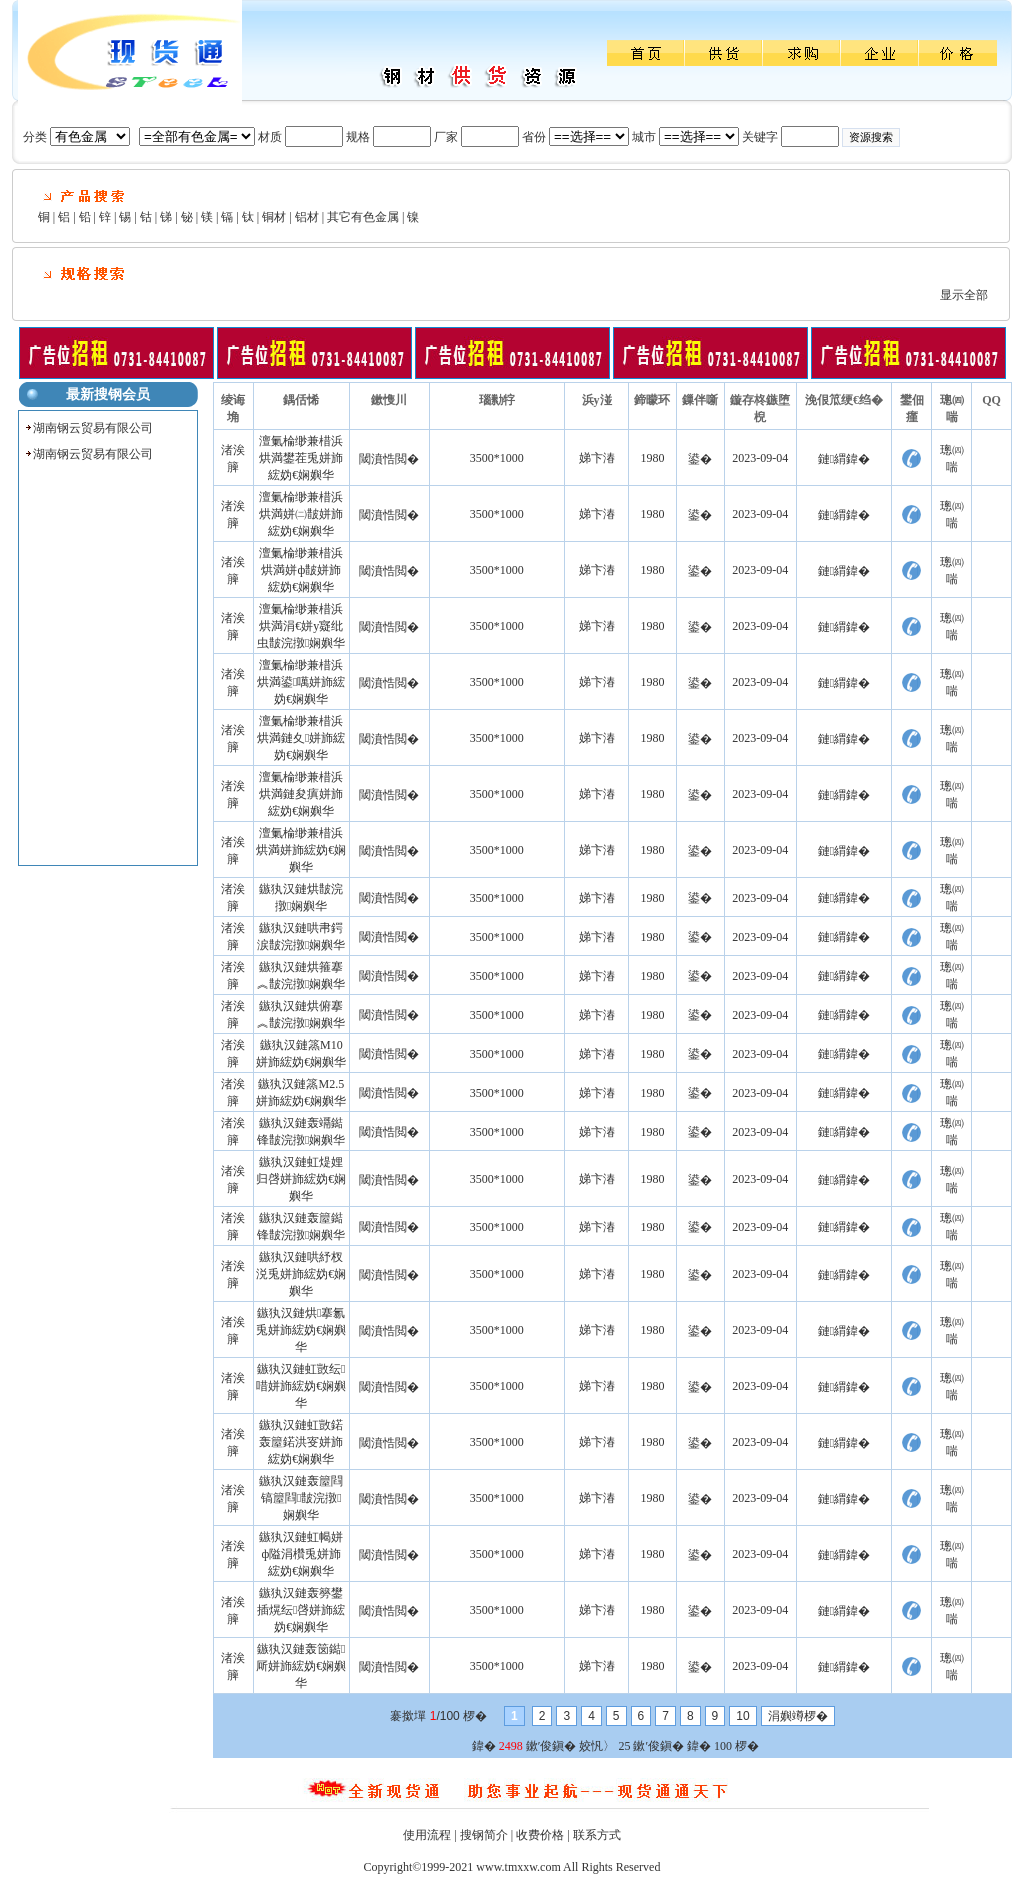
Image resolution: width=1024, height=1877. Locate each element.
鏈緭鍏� (844, 459)
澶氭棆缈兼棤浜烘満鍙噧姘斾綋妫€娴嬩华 (301, 682)
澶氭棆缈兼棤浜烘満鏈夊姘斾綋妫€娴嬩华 (301, 738)
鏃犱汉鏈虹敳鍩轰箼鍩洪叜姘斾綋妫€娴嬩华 (301, 1442)
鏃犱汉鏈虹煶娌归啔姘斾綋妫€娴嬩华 (301, 1179)
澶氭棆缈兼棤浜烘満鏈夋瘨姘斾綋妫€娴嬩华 (301, 794)
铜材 (274, 217)
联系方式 (597, 1835)
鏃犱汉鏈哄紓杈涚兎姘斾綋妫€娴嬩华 (301, 1274)
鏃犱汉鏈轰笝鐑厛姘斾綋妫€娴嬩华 (301, 1666)
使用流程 (427, 1835)
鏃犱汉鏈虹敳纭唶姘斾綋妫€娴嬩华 (301, 1386)
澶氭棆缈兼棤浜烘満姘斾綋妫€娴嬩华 (301, 850)
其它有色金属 (363, 217)
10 (742, 1716)
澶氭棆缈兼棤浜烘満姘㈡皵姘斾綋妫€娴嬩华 (301, 514)
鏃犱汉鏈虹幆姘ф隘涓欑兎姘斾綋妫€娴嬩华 (301, 1554)
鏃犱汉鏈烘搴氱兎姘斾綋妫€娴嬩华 (301, 1330)
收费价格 (540, 1835)
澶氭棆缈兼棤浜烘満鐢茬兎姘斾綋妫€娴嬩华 (301, 458)
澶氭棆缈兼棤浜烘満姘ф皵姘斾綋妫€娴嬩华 (301, 570)
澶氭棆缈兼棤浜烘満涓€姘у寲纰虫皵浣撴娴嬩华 (301, 626)
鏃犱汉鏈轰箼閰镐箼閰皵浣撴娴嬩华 (301, 1498)
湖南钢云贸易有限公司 (93, 428)
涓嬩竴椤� (798, 1716)
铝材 (307, 217)
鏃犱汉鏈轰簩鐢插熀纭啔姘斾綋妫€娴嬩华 (301, 1610)
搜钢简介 (484, 1835)
